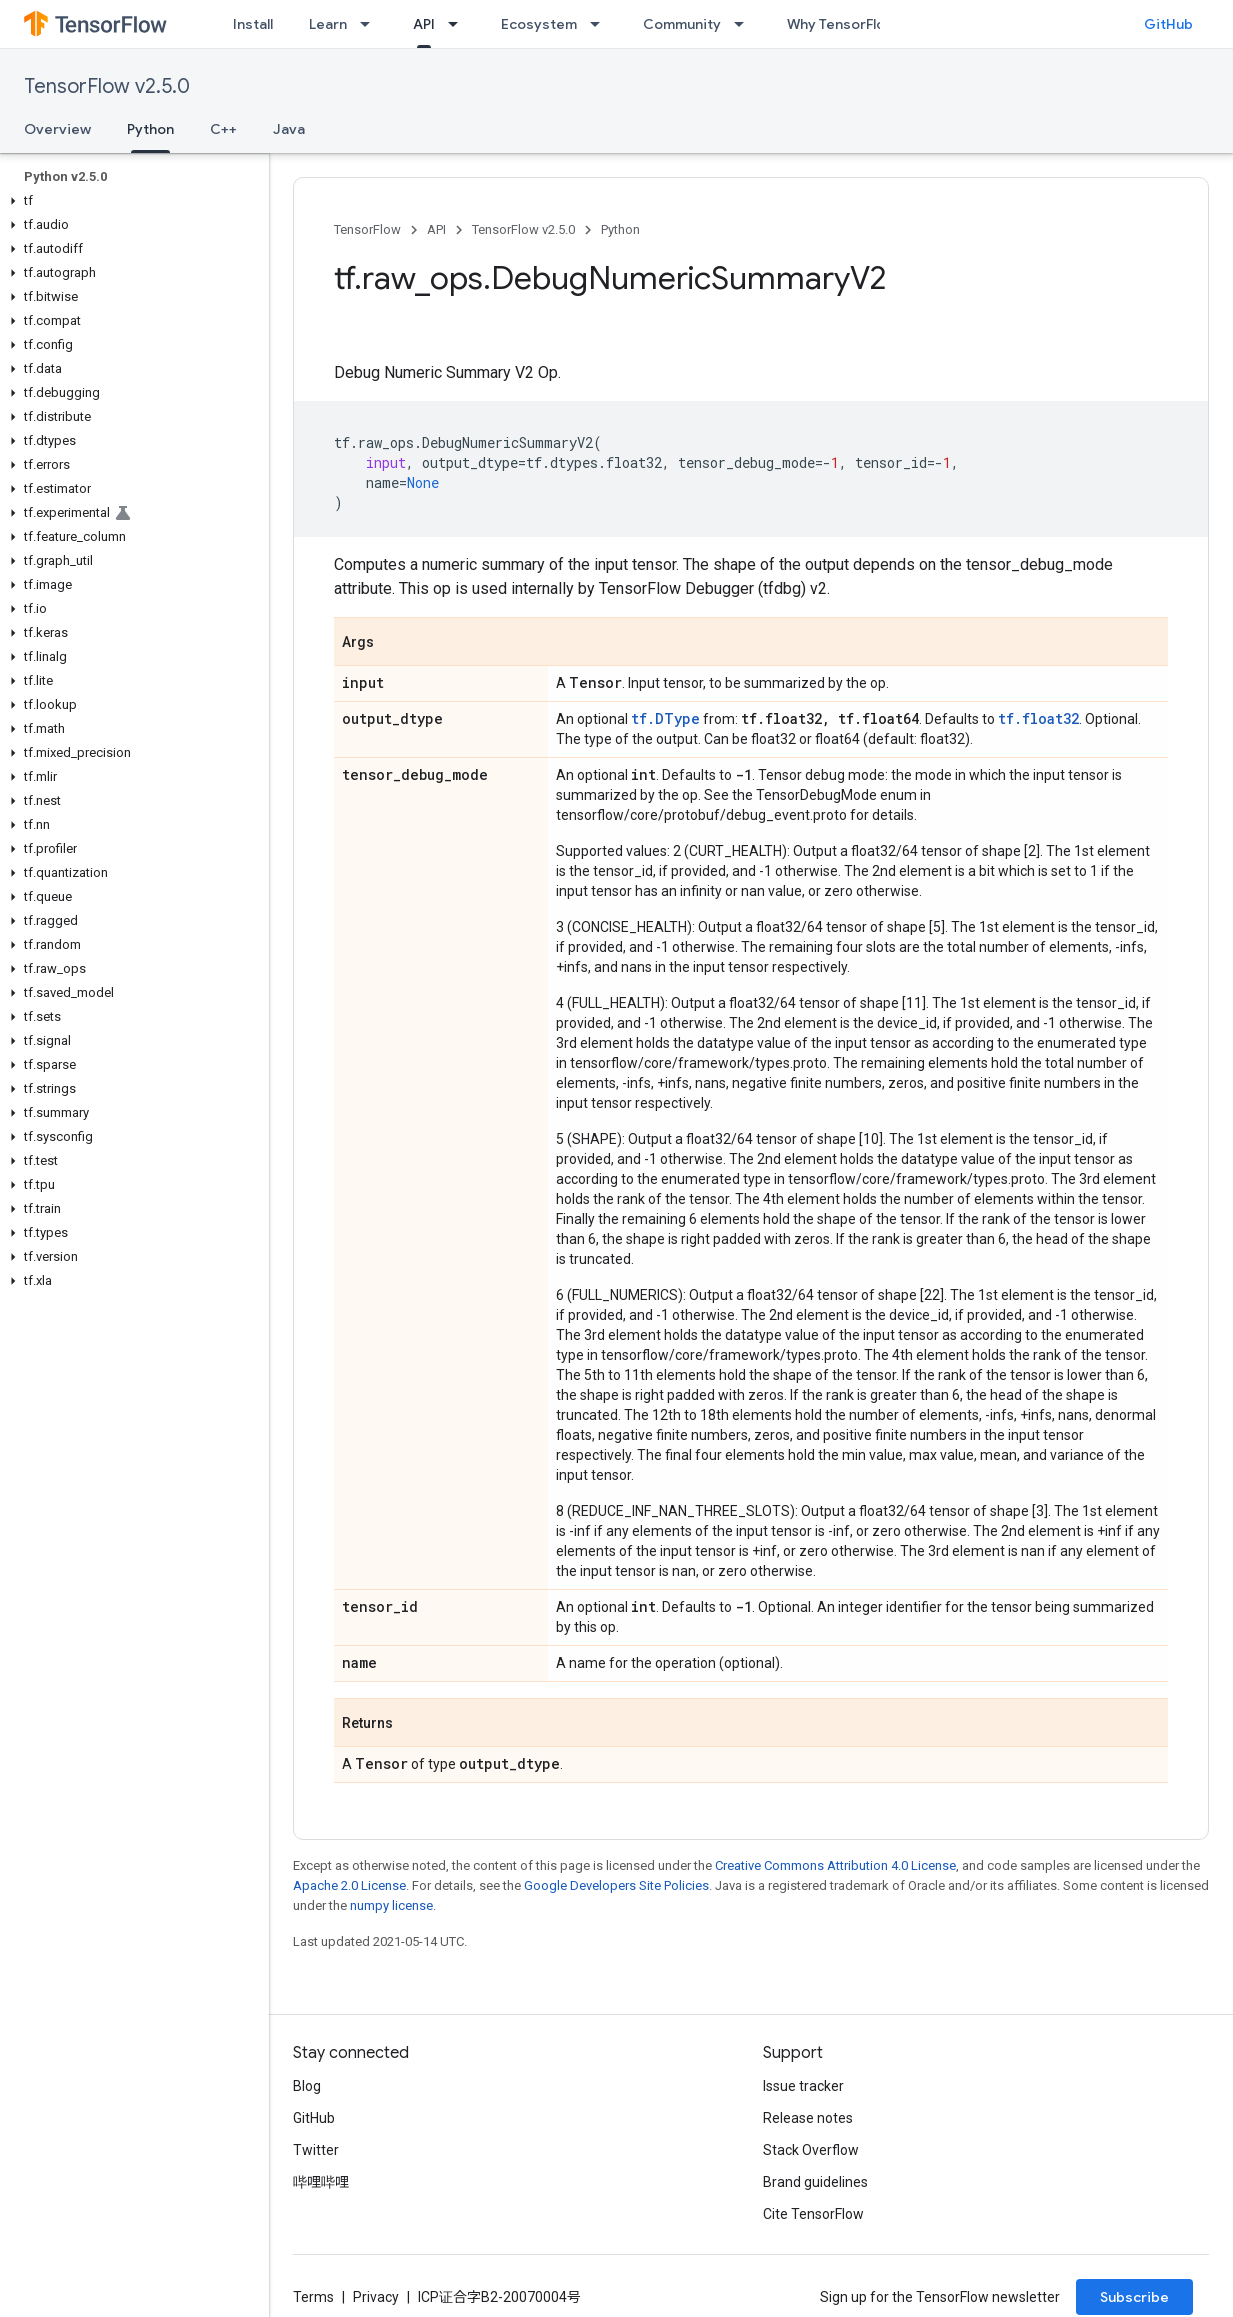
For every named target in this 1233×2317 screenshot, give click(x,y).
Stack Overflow (811, 2150)
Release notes (808, 2118)
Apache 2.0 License (349, 1885)
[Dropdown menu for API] (459, 24)
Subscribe (1134, 2297)
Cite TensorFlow (813, 2214)
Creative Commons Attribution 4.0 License (835, 1865)
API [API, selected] (424, 24)
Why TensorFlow (841, 24)
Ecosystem (539, 24)
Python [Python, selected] (150, 129)
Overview (57, 129)
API (436, 229)
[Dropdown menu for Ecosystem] (601, 24)
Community (682, 24)
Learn (328, 24)
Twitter (316, 2150)
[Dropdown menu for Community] (745, 24)
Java (289, 129)
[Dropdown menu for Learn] (371, 24)
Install (253, 24)
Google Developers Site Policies (616, 1885)
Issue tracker (803, 2086)
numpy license (391, 1905)
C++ (223, 129)
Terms (313, 2297)
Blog (307, 2086)
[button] (130, 201)
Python (620, 229)
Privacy (376, 2297)
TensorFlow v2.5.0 (107, 86)
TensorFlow (367, 229)
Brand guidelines (815, 2182)
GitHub (1168, 24)
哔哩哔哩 (321, 2182)
